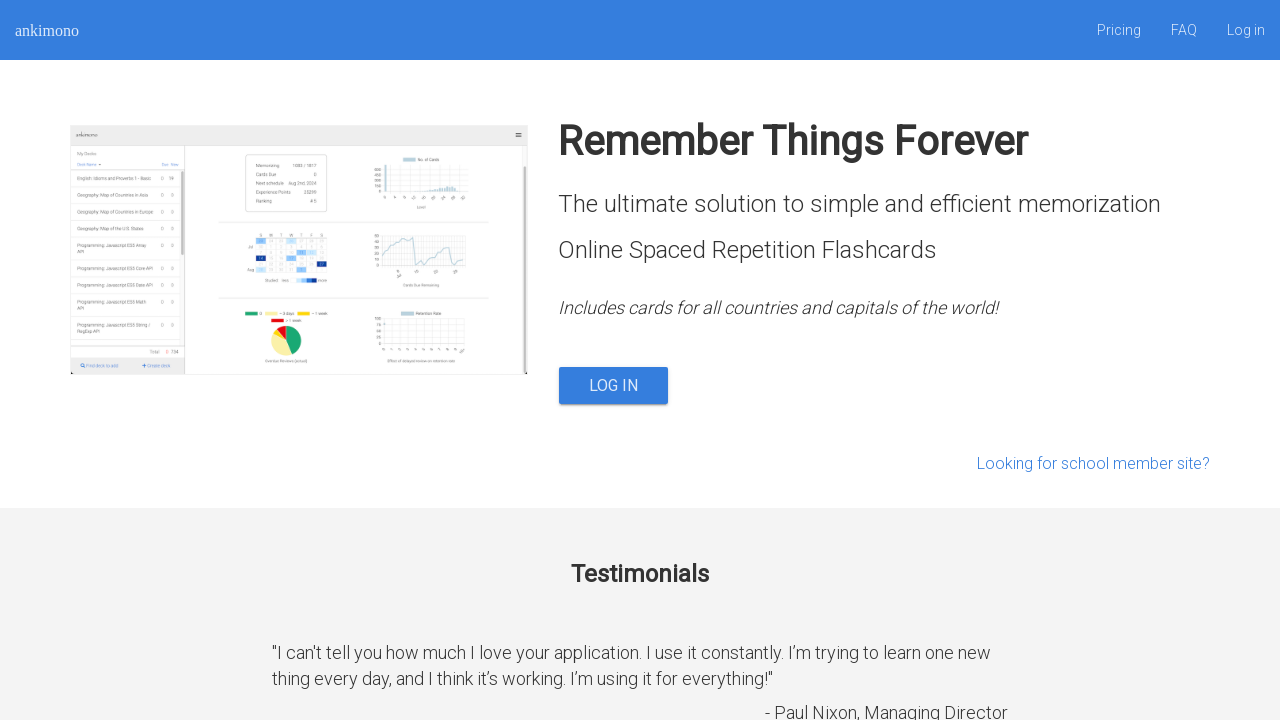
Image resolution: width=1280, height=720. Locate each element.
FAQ (1184, 30)
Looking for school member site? (1093, 463)
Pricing (1119, 30)
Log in (1246, 30)
